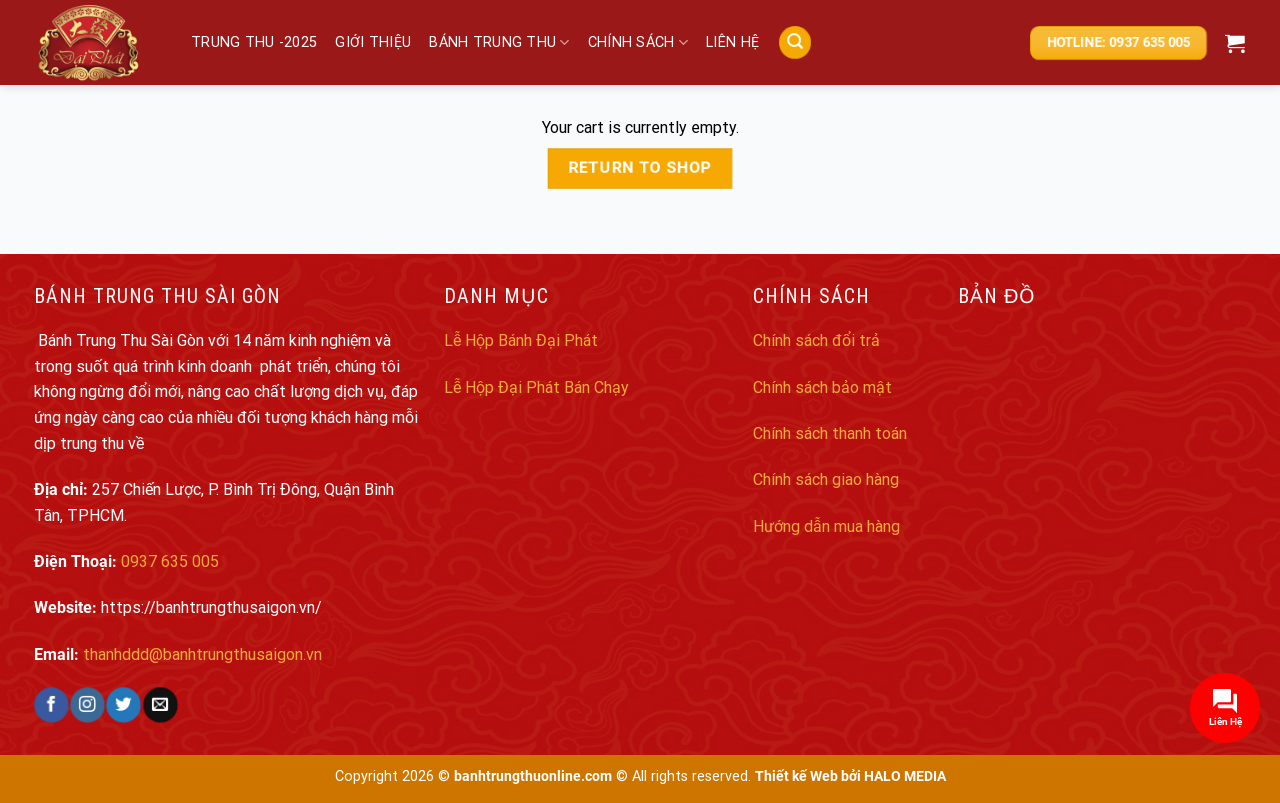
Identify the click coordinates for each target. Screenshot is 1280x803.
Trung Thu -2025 (254, 42)
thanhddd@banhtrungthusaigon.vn (202, 654)
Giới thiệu (373, 42)
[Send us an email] (160, 705)
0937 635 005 (170, 561)
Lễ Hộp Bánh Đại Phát (521, 340)
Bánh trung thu (499, 42)
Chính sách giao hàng (826, 479)
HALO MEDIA (905, 776)
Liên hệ (732, 42)
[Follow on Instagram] (87, 705)
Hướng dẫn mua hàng (826, 526)
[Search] (795, 42)
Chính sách (638, 42)
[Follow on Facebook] (51, 705)
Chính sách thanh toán (830, 433)
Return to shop (640, 168)
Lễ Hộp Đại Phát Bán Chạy (536, 387)
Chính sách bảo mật (822, 387)
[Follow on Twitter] (123, 705)
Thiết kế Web (796, 776)
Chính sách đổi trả (816, 340)
